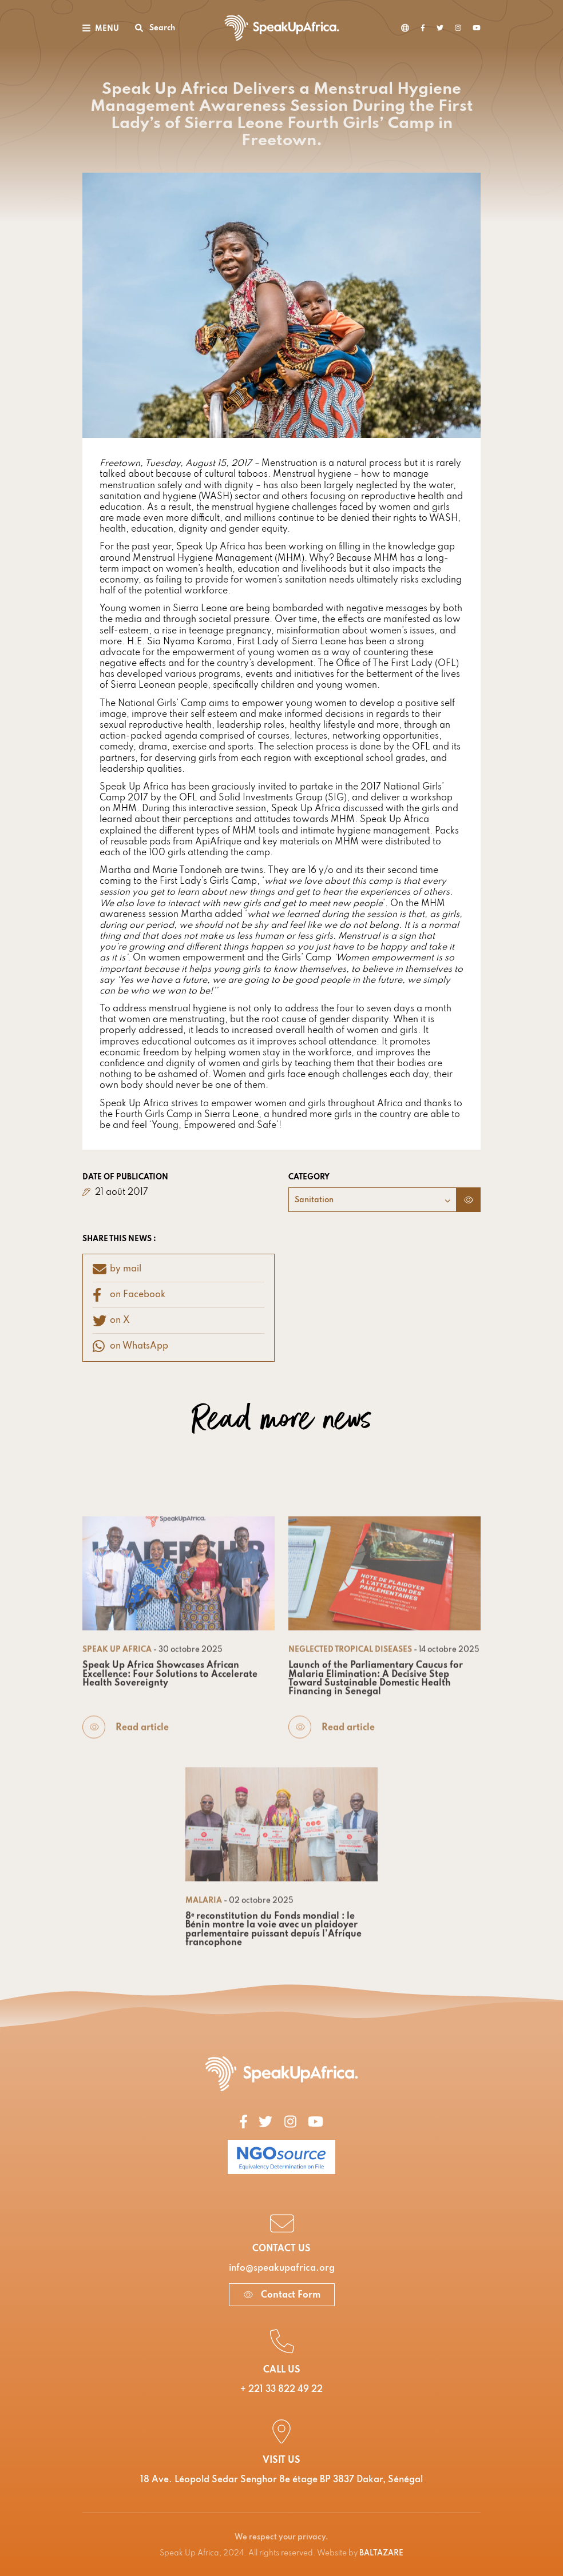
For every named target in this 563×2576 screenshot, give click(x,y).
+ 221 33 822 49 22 (281, 2389)
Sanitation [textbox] (314, 1200)
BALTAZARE (381, 2553)
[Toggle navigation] (100, 28)
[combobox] (372, 1199)
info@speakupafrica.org (282, 2268)
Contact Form (281, 2295)
